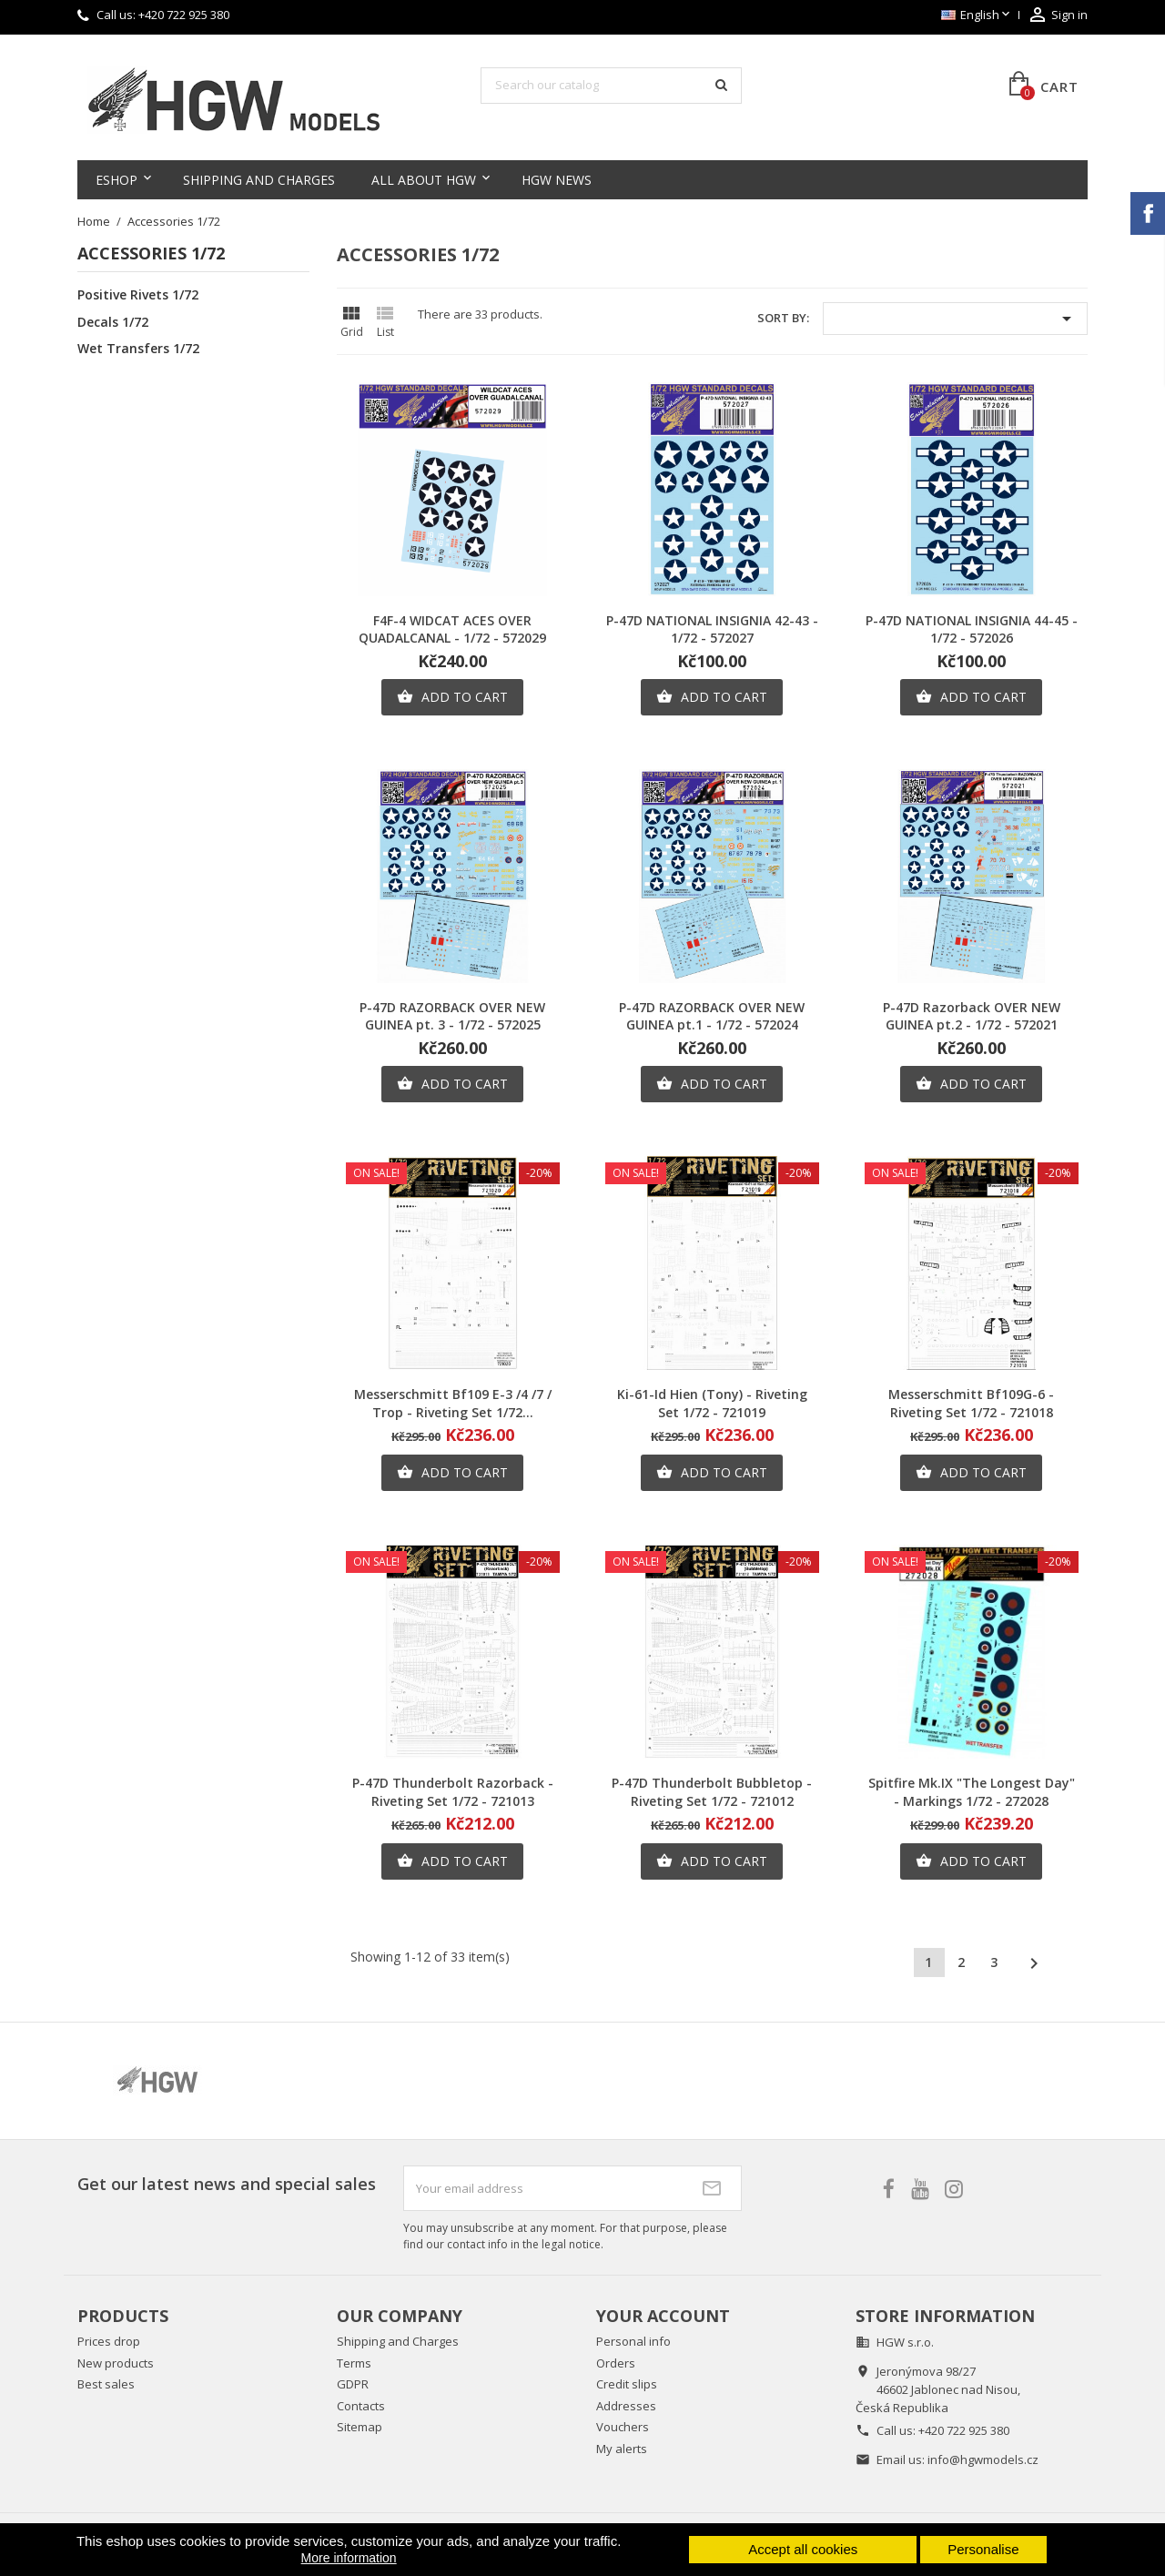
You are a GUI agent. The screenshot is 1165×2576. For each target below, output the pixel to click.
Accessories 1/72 (151, 254)
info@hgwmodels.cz (982, 2459)
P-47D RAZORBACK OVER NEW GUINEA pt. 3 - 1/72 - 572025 (452, 1016)
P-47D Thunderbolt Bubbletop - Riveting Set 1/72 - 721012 (712, 1792)
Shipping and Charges (259, 179)
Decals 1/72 (112, 322)
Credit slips (626, 2384)
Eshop (116, 179)
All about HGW (423, 179)
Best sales (106, 2384)
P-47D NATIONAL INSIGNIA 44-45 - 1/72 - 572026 (972, 629)
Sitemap (359, 2427)
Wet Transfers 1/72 (138, 348)
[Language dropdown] (977, 15)
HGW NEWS (557, 179)
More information (349, 2558)
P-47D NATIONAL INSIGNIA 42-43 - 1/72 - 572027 (712, 629)
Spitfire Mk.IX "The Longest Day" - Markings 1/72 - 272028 (971, 1792)
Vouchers (622, 2427)
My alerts (621, 2448)
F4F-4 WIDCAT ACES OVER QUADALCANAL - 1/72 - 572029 (452, 629)
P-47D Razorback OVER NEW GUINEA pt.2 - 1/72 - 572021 (971, 1016)
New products (115, 2363)
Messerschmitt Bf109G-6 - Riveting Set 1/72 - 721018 (971, 1403)
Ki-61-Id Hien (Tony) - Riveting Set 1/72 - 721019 (712, 1403)
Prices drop (108, 2341)
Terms (354, 2363)
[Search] (611, 85)
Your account (663, 2316)
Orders (615, 2363)
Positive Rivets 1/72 (137, 295)
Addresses (626, 2406)
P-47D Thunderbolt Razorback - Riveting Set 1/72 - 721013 (452, 1792)
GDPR (353, 2384)
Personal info (633, 2341)
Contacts (361, 2406)
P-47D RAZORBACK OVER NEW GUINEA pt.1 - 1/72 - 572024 (712, 1016)
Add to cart (452, 697)
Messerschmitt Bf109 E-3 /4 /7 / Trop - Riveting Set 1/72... (453, 1403)
